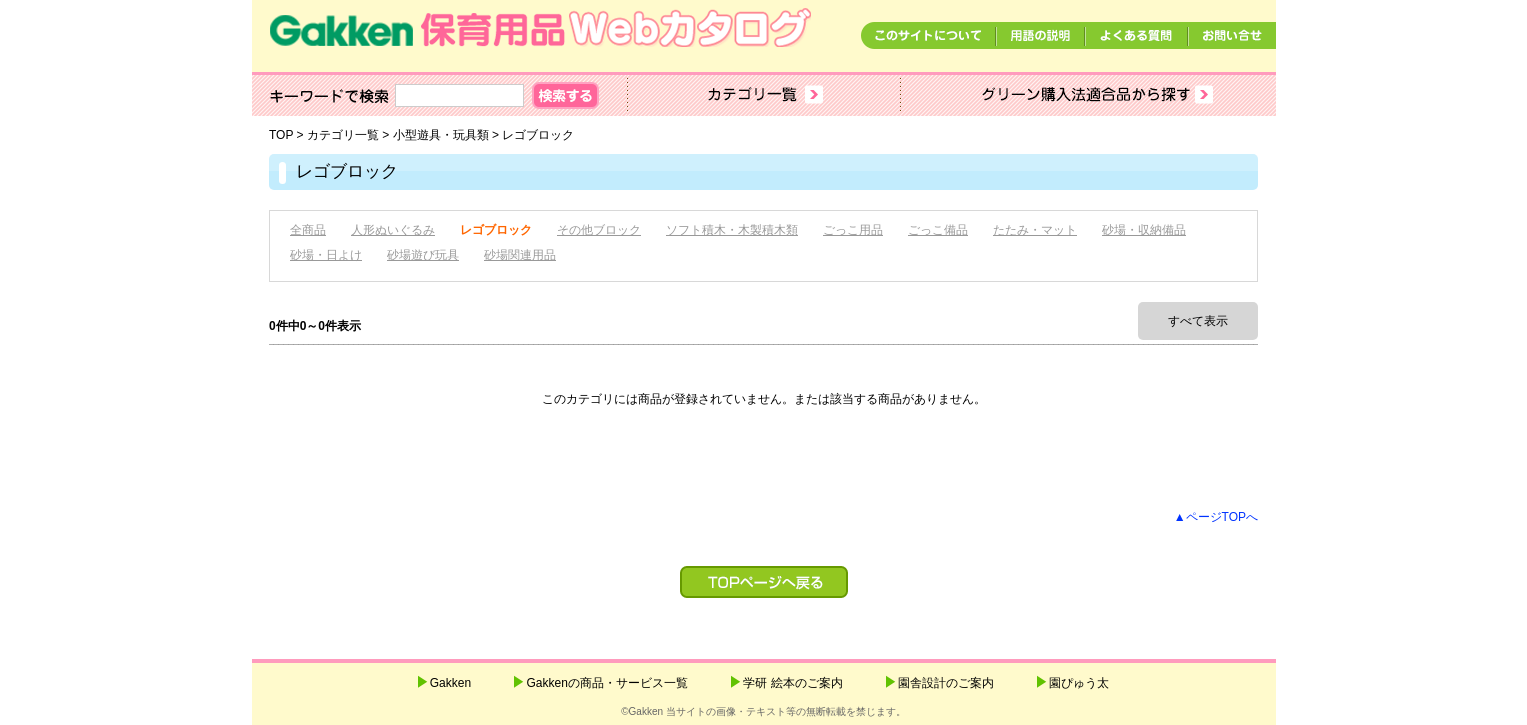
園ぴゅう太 (1079, 683)
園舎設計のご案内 (946, 683)
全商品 (308, 230)
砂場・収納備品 (1144, 230)
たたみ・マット (1035, 230)
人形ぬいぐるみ (393, 230)
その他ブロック (599, 230)
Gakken (450, 683)
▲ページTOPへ (1216, 517)
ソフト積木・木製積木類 (732, 230)
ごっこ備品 (938, 230)
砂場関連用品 (520, 255)
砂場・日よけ (326, 255)
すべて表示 (1198, 321)
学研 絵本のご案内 (792, 683)
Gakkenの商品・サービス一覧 (606, 683)
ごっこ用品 (853, 230)
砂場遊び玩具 (423, 255)
